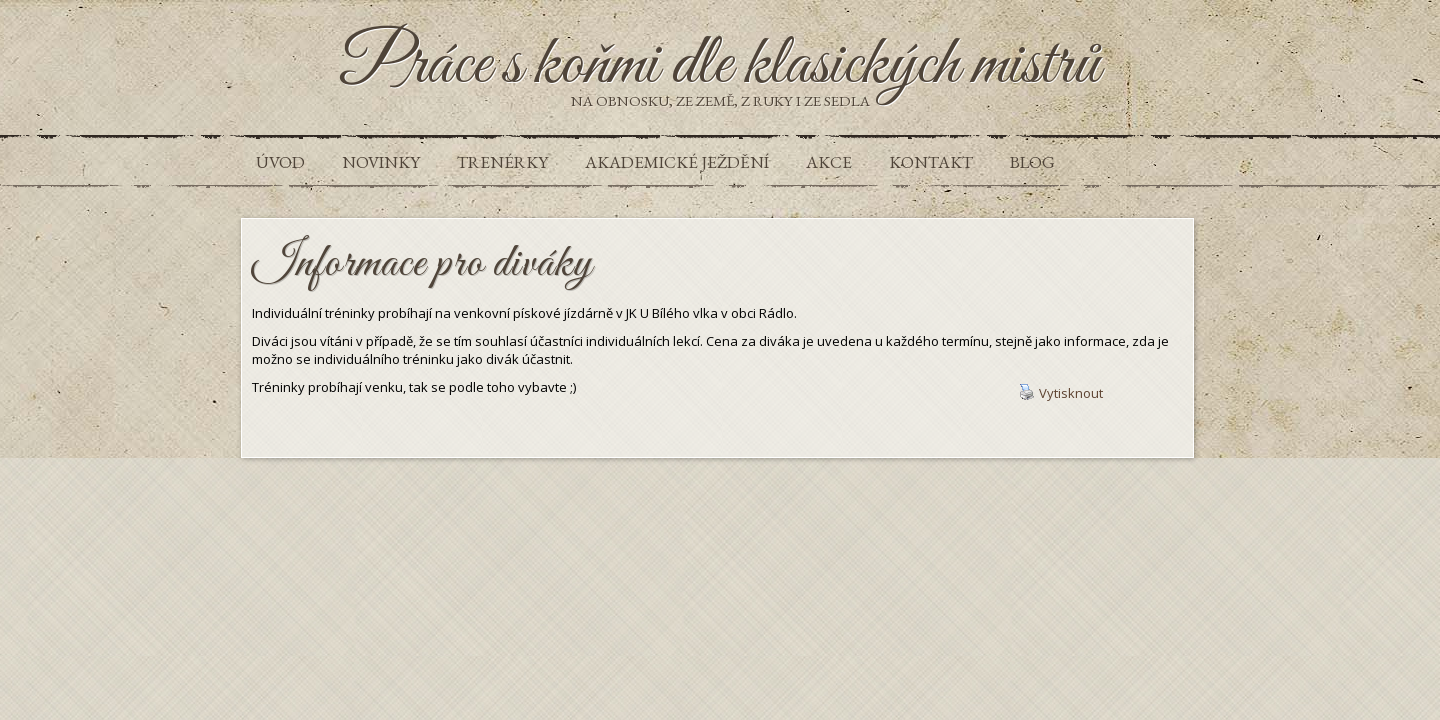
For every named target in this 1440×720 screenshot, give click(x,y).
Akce (829, 162)
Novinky (381, 162)
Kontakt (931, 162)
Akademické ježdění (677, 162)
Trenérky (502, 162)
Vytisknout (1061, 393)
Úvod (280, 162)
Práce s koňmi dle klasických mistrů (720, 66)
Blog (1032, 162)
